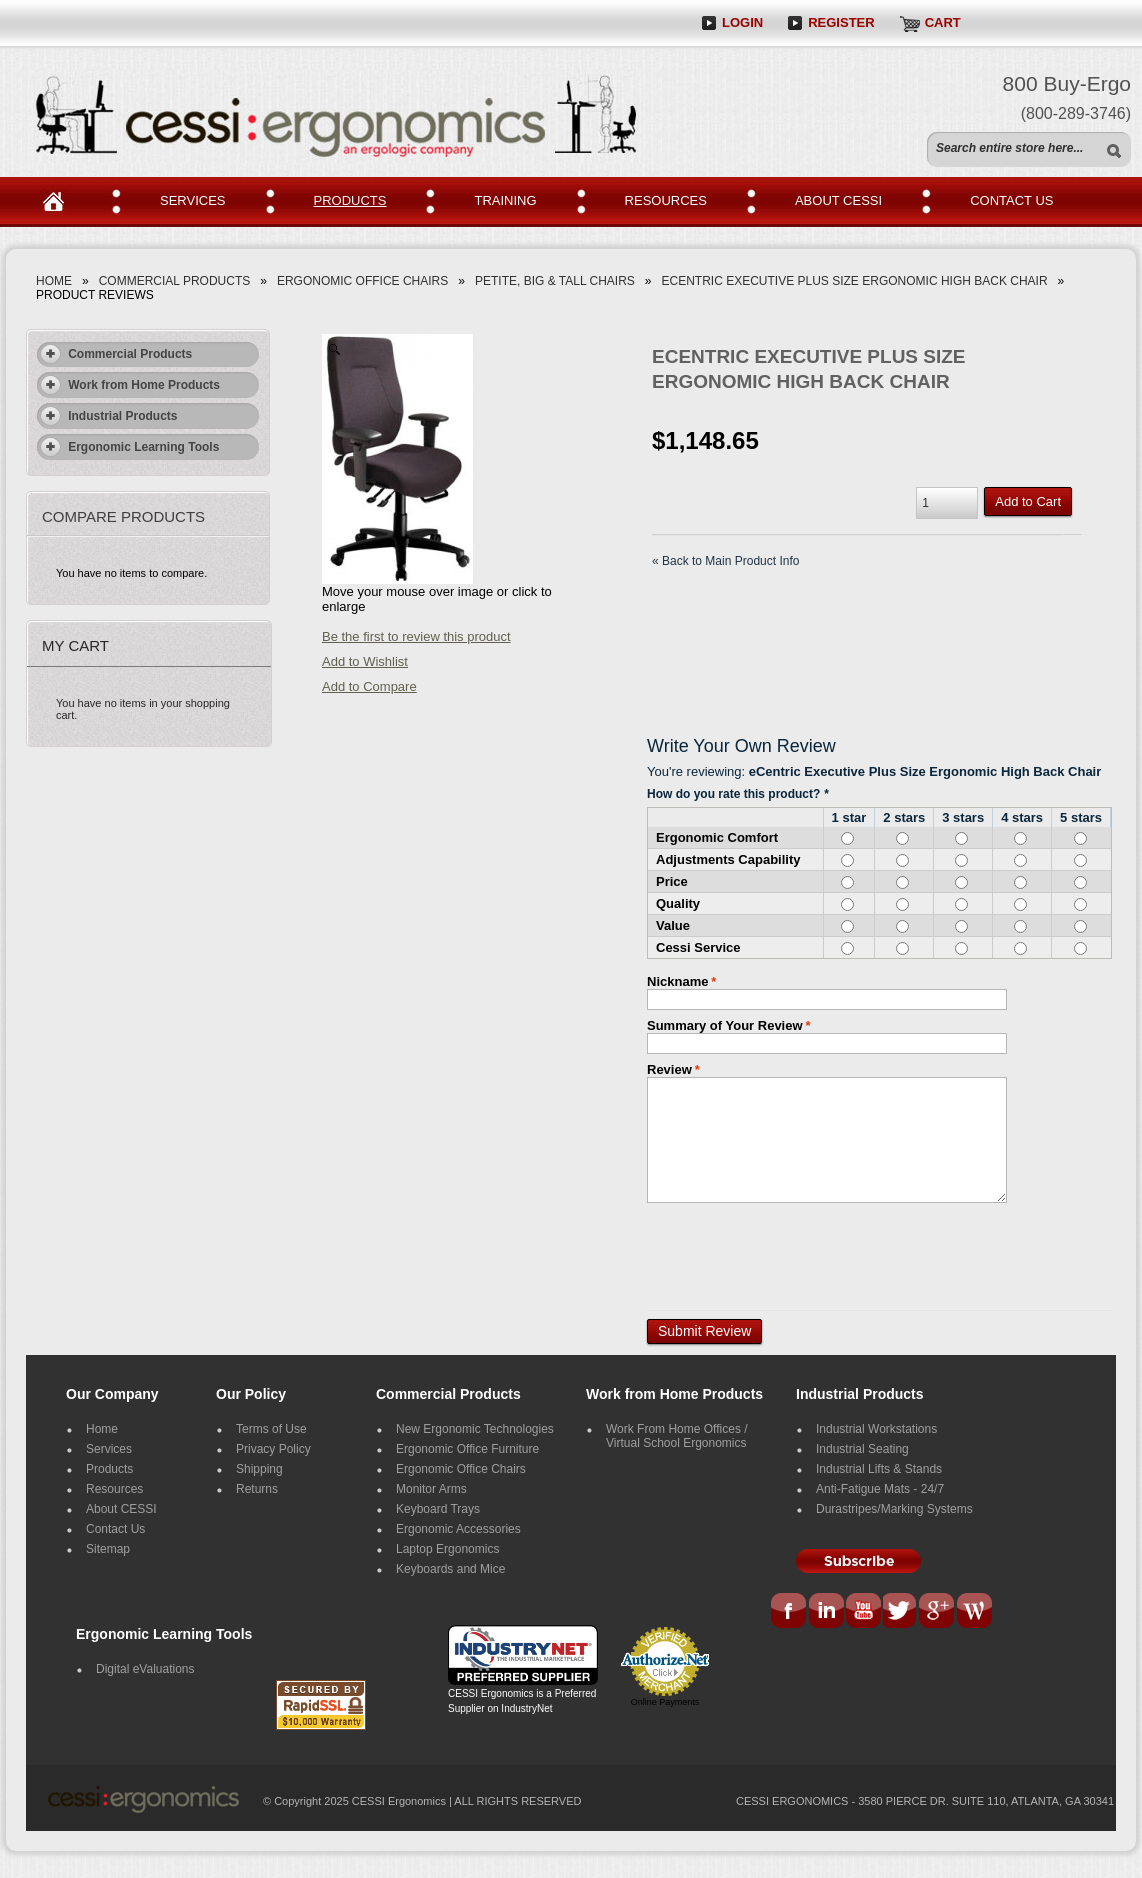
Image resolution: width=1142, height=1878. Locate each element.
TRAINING (505, 200)
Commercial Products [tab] (115, 354)
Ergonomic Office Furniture (467, 1449)
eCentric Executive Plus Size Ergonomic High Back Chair (855, 281)
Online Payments (665, 1702)
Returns (257, 1489)
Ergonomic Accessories (458, 1529)
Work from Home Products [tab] (129, 385)
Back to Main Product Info (725, 561)
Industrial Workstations (876, 1429)
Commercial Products (175, 281)
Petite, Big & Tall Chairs (555, 281)
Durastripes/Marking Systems (894, 1509)
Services (109, 1449)
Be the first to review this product (416, 636)
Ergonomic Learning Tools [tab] (129, 447)
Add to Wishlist (365, 661)
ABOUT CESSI (838, 200)
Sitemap (108, 1549)
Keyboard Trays (438, 1509)
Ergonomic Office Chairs (362, 281)
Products (109, 1469)
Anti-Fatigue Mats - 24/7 (880, 1489)
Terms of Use (271, 1429)
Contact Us (115, 1529)
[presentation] (799, 1250)
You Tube (864, 1612)
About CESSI (121, 1509)
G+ (937, 1612)
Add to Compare (369, 686)
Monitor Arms (431, 1489)
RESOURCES (666, 200)
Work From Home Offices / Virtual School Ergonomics (677, 1436)
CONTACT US (1011, 200)
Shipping (259, 1469)
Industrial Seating (862, 1449)
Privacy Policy (273, 1449)
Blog (974, 1612)
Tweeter (902, 1612)
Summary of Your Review (725, 1025)
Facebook (790, 1612)
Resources (114, 1489)
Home (61, 202)
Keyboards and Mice (450, 1569)
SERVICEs (193, 200)
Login (742, 22)
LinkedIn (826, 1612)
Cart (943, 22)
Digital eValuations (145, 1669)
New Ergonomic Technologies (475, 1429)
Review (669, 1069)
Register (841, 22)
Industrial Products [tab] (108, 416)
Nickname (677, 981)
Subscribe (858, 1561)
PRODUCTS (350, 200)
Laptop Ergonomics (447, 1549)
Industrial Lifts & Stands (879, 1469)
